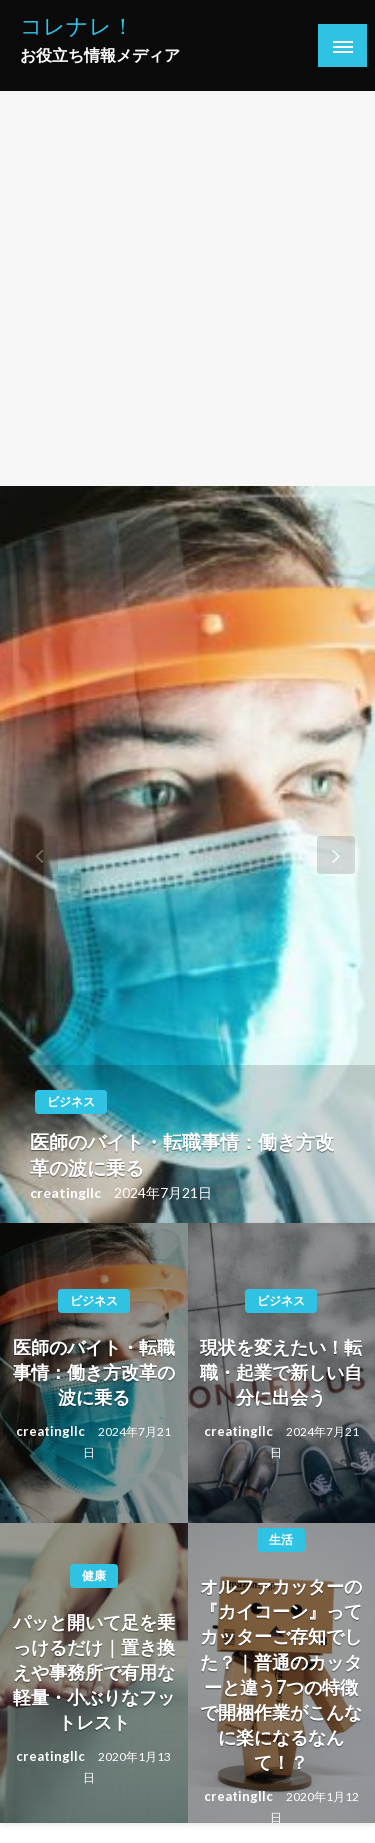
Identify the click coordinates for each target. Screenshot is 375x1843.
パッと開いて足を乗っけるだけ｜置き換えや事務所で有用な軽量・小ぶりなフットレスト (94, 1672)
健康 (94, 1575)
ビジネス (71, 1101)
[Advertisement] (187, 288)
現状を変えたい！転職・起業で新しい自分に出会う (281, 1372)
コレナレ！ (77, 26)
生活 (281, 1539)
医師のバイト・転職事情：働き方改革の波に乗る (182, 1155)
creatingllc (67, 1192)
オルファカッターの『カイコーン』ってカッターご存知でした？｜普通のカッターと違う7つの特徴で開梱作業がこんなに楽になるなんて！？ (281, 1674)
